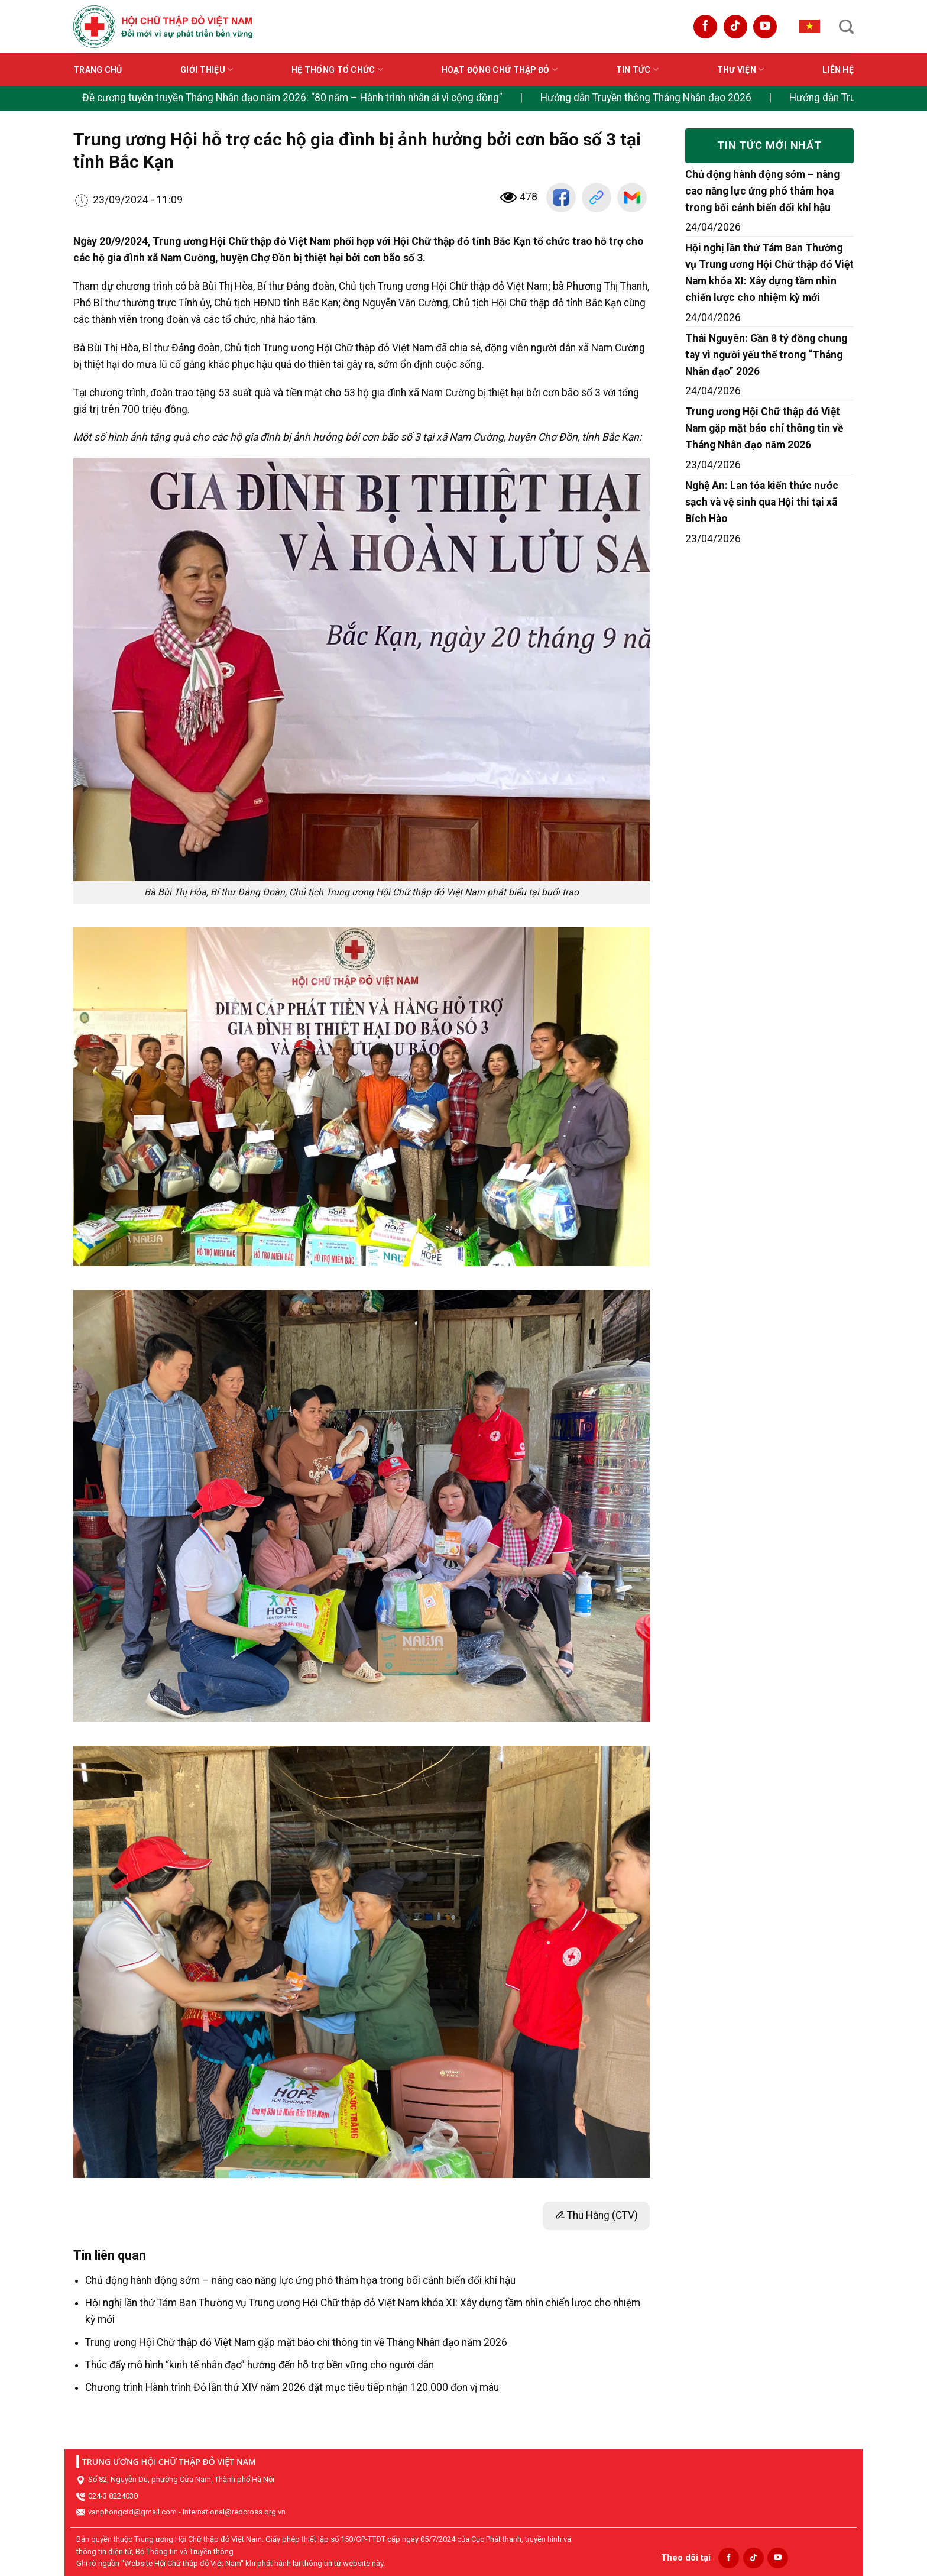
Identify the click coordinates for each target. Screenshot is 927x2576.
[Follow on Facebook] (705, 26)
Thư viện (740, 69)
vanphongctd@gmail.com (132, 2511)
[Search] (846, 26)
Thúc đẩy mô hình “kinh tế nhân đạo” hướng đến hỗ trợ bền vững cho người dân (259, 2365)
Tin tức (637, 69)
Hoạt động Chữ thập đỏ (500, 69)
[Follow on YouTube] (765, 26)
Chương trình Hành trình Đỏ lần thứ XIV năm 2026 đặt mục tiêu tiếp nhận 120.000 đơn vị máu (292, 2387)
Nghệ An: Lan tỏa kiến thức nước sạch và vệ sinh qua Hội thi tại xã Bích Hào (761, 502)
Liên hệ (838, 70)
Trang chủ (97, 70)
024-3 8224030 (113, 2495)
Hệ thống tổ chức (337, 69)
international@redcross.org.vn (234, 2511)
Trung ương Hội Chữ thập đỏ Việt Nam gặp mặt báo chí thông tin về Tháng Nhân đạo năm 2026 (296, 2342)
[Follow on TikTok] (735, 26)
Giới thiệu (206, 69)
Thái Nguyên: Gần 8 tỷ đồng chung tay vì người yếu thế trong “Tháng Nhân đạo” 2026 (766, 354)
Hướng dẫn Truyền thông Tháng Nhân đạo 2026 (645, 97)
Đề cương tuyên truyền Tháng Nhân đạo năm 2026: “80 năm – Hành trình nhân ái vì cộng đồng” (292, 97)
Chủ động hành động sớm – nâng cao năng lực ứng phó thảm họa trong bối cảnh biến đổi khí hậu (300, 2280)
